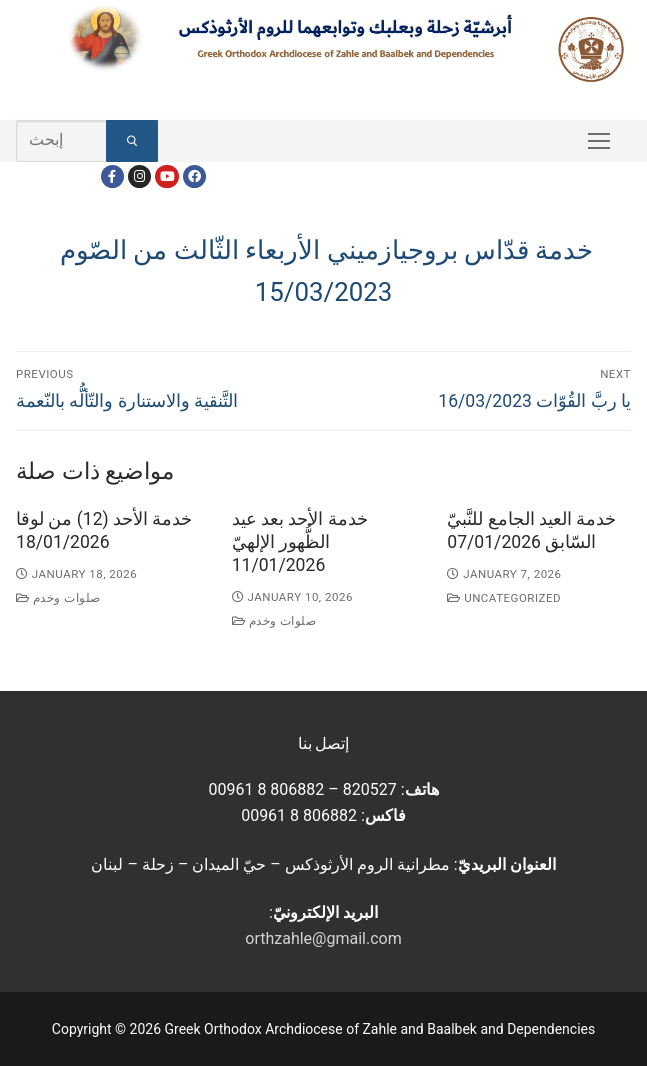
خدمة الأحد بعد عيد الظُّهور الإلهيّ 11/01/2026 (300, 542)
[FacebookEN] (194, 176)
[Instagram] (139, 176)
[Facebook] (112, 176)
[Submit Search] (132, 141)
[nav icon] (599, 141)
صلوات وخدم (58, 598)
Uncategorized (504, 598)
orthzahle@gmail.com (323, 938)
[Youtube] (166, 176)
